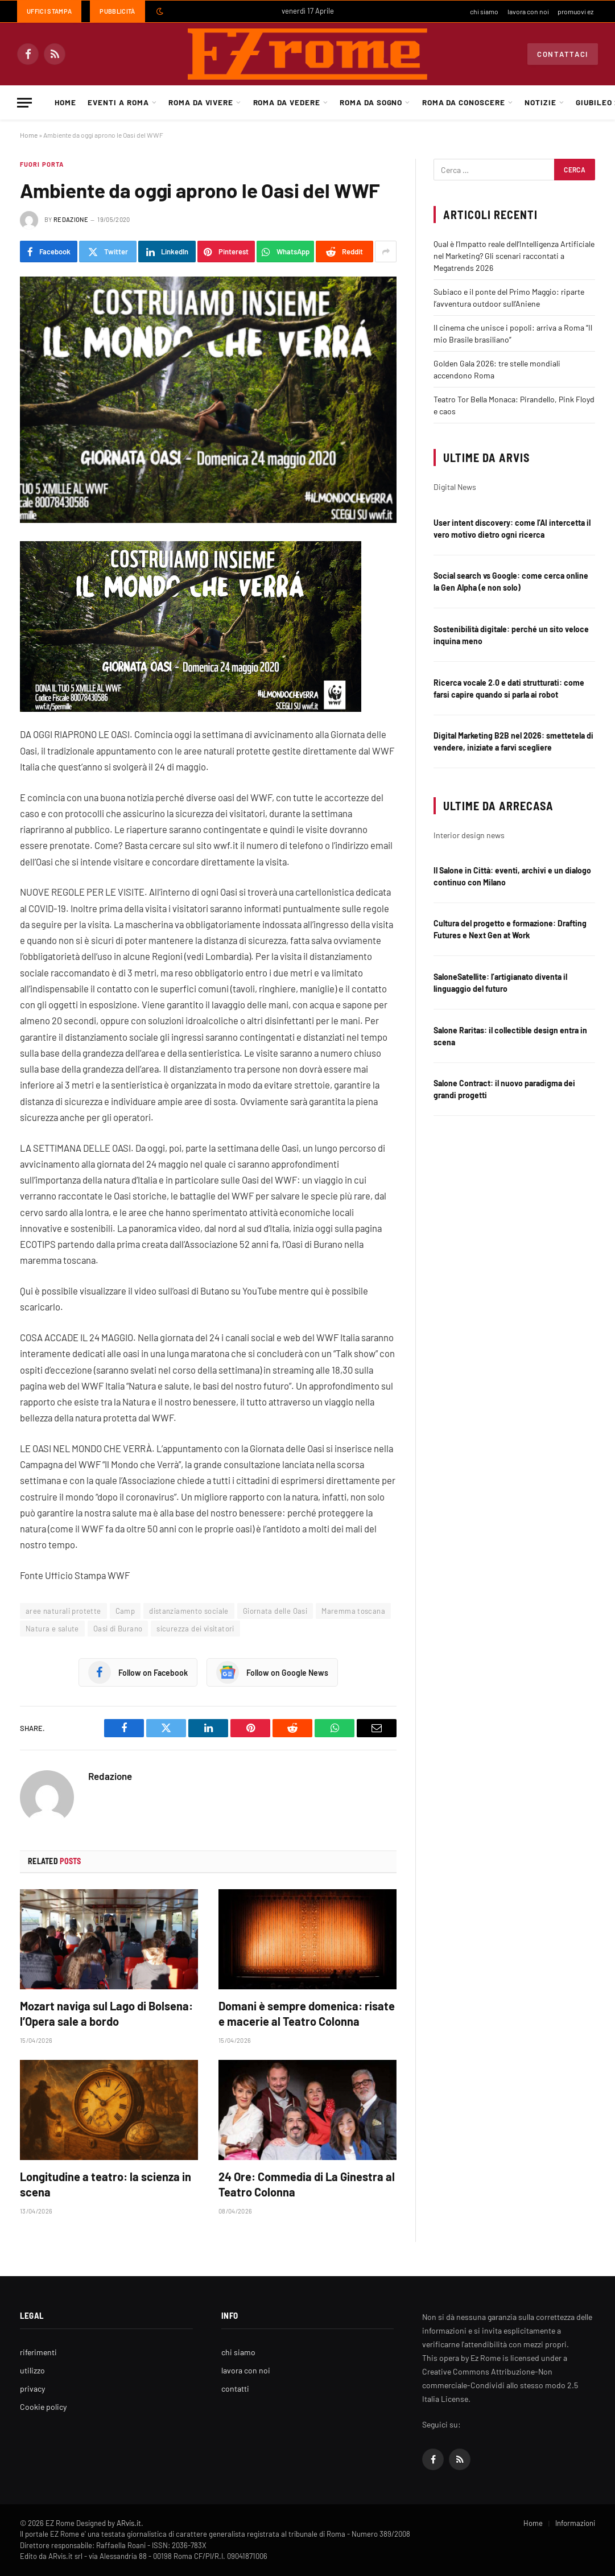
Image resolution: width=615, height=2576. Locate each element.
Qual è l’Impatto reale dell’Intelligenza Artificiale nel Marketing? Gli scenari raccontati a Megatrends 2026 (514, 256)
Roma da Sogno (371, 102)
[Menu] (24, 103)
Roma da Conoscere (463, 102)
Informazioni (575, 2523)
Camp (125, 1610)
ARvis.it (129, 2523)
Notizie (540, 102)
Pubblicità (117, 11)
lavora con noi (528, 11)
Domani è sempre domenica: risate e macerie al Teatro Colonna (306, 2013)
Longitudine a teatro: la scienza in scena (105, 2184)
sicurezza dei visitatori (195, 1628)
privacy (32, 2388)
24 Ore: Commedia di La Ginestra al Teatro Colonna (306, 2184)
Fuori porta (42, 164)
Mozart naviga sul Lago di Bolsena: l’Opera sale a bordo (106, 2013)
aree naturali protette (63, 1610)
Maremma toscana (353, 1610)
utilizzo (32, 2370)
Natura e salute (52, 1628)
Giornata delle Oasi (275, 1610)
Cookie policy (43, 2407)
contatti (235, 2388)
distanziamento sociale (189, 1610)
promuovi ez (575, 11)
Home (65, 102)
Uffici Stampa (49, 11)
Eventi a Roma (118, 102)
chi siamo (484, 11)
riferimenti (38, 2352)
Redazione (70, 219)
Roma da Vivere (200, 102)
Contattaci (562, 54)
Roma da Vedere (286, 102)
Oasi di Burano (117, 1628)
